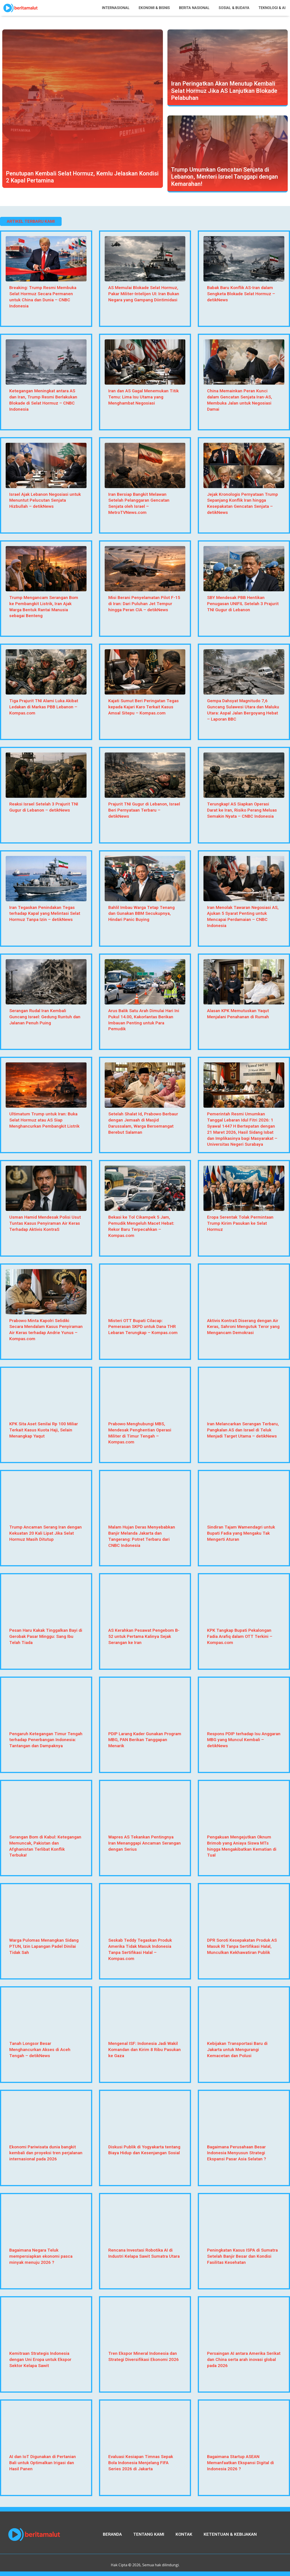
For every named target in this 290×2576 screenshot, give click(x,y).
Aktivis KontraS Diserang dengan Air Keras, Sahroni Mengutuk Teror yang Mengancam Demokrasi (243, 1326)
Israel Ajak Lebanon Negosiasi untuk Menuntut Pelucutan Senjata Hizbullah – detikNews (45, 500)
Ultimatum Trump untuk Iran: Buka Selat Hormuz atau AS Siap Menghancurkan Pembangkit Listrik (44, 1120)
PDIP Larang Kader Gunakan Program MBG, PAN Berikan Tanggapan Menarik (144, 1740)
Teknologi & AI (272, 8)
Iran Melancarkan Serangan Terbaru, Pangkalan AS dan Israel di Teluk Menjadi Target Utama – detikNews (243, 1430)
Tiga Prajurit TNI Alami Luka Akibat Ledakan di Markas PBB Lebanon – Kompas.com (43, 707)
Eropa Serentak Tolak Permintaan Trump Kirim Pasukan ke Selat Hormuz (240, 1223)
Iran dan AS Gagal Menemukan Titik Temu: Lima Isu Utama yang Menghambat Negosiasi (143, 397)
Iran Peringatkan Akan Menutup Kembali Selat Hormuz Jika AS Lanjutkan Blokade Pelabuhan (224, 90)
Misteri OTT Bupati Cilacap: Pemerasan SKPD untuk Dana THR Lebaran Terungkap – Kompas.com (143, 1326)
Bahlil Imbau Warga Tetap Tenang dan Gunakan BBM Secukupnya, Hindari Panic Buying (141, 913)
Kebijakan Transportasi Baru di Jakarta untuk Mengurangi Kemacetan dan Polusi (237, 2049)
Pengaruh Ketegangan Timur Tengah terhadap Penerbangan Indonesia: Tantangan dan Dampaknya (45, 1740)
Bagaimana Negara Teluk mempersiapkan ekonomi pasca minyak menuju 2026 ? (40, 2256)
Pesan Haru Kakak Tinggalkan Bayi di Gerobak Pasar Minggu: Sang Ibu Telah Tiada (45, 1636)
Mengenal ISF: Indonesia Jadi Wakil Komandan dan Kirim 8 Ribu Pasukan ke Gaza (144, 2049)
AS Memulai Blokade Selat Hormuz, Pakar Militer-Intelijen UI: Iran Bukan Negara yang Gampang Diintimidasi (143, 293)
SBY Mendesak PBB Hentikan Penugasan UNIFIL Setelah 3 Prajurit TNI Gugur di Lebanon (243, 603)
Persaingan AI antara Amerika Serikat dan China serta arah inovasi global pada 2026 (243, 2359)
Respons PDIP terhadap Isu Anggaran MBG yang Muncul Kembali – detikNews (243, 1740)
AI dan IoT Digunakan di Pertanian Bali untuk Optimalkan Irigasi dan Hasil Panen (42, 2462)
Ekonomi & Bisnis (154, 8)
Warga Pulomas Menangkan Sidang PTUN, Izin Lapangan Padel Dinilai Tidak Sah (44, 1946)
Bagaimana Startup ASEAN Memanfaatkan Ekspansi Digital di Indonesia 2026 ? (240, 2462)
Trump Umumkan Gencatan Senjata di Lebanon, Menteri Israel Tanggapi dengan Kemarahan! (224, 176)
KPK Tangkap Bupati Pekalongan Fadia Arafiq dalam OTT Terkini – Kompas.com (239, 1636)
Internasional (116, 8)
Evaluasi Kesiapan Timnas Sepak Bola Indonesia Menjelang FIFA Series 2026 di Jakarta (140, 2462)
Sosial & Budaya (234, 8)
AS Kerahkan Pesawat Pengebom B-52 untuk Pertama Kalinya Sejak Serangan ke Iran (143, 1636)
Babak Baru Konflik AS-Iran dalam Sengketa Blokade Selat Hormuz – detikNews (241, 293)
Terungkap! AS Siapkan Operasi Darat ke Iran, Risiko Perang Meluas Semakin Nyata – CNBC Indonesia (242, 810)
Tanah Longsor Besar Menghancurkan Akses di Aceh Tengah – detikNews (39, 2049)
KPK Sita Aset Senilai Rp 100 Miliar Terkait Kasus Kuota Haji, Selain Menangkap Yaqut (43, 1430)
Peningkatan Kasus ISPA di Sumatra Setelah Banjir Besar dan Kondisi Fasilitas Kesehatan (242, 2256)
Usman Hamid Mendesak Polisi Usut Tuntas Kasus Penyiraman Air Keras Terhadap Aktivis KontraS (45, 1223)
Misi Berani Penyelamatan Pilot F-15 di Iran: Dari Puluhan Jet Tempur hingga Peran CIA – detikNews (144, 603)
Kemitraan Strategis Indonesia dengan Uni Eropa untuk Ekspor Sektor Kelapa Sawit (40, 2359)
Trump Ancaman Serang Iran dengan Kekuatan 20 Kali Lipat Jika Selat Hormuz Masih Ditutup (45, 1533)
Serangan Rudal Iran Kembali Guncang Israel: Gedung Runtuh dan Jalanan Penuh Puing (44, 1017)
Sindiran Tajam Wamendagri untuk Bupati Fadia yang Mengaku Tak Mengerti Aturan (241, 1533)
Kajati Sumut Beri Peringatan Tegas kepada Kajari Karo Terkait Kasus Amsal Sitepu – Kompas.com (143, 707)
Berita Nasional (194, 8)
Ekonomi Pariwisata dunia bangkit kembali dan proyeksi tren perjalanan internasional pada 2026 (45, 2153)
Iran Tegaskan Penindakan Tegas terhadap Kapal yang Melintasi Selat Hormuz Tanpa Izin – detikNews (44, 913)
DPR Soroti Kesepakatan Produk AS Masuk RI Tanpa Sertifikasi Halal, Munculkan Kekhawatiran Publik (242, 1946)
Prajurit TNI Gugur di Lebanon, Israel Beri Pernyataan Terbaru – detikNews (144, 810)
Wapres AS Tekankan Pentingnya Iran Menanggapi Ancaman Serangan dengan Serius (144, 1843)
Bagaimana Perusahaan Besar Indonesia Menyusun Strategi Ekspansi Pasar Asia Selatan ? (236, 2153)
